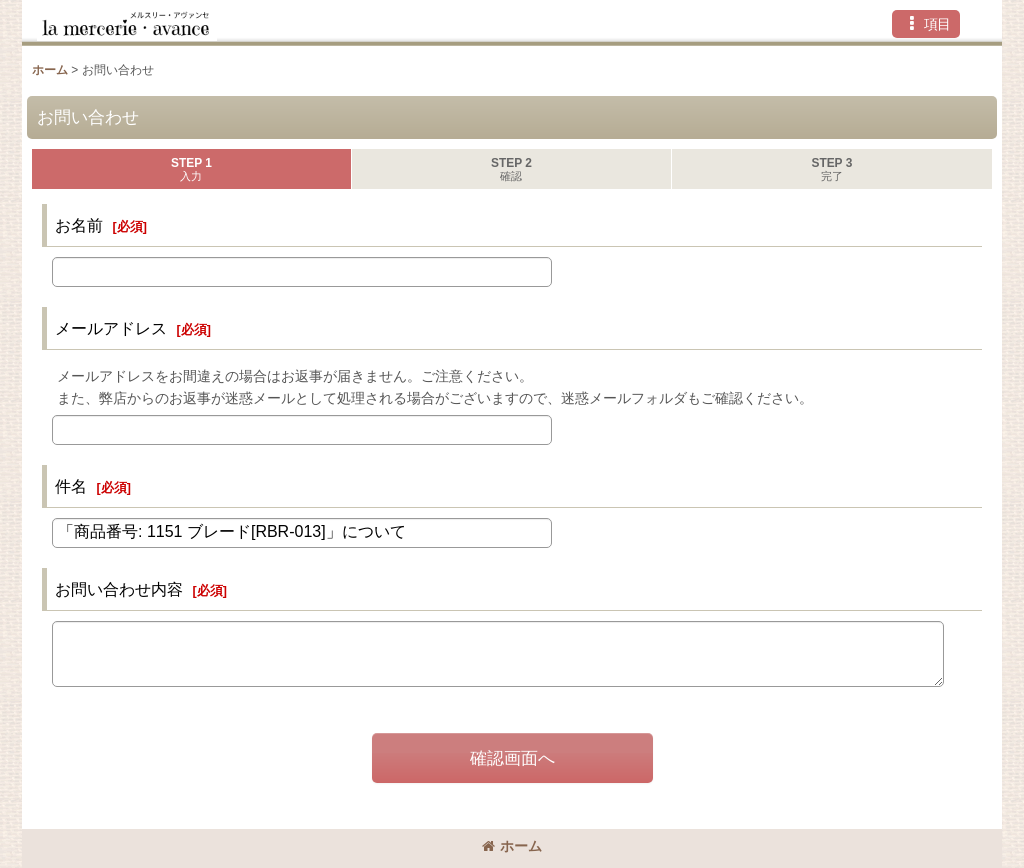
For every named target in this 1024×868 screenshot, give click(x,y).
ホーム (512, 846)
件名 (71, 486)
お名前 (79, 225)
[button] (926, 24)
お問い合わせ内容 (119, 589)
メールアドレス (111, 328)
